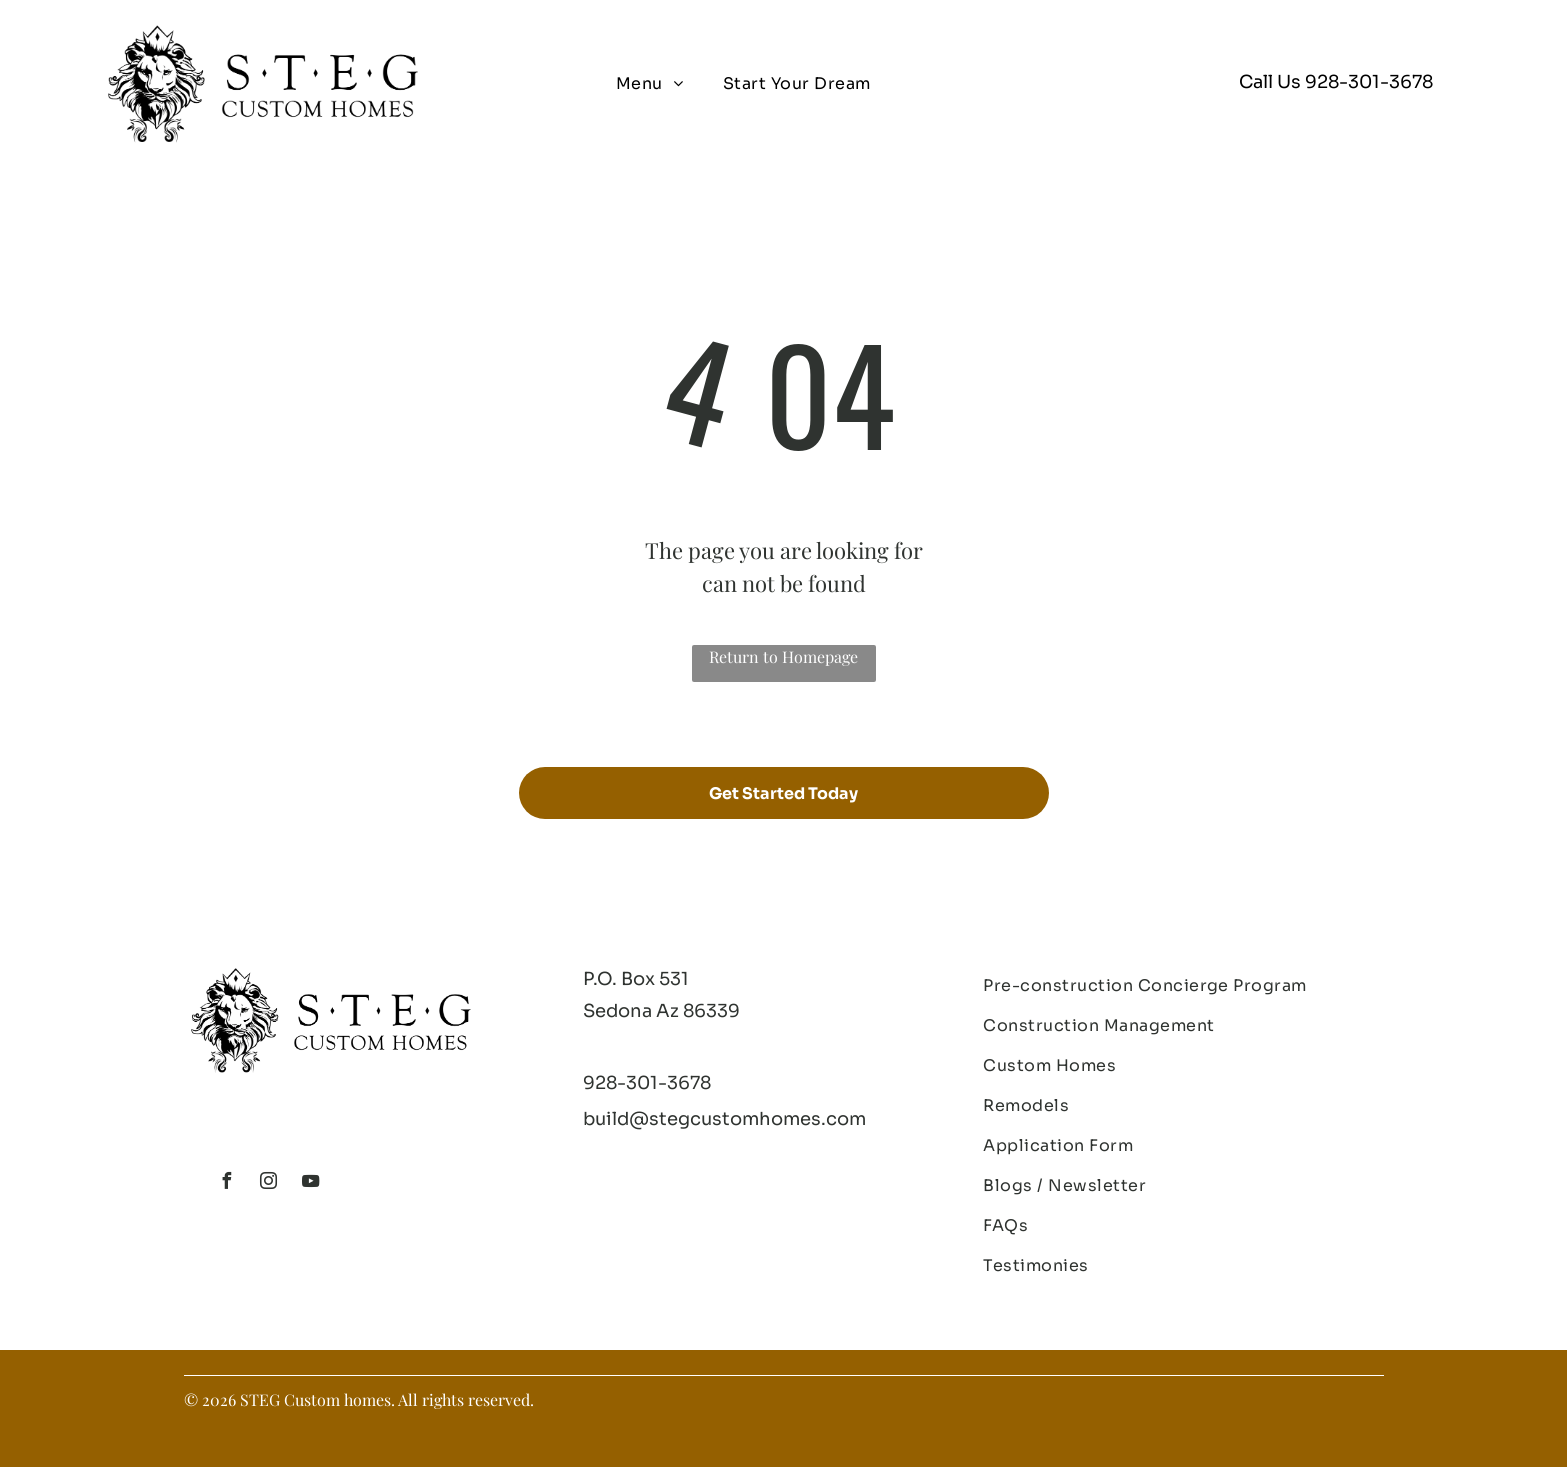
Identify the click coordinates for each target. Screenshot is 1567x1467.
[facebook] (227, 1183)
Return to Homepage (783, 656)
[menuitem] (649, 84)
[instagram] (269, 1183)
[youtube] (311, 1183)
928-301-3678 (1369, 82)
